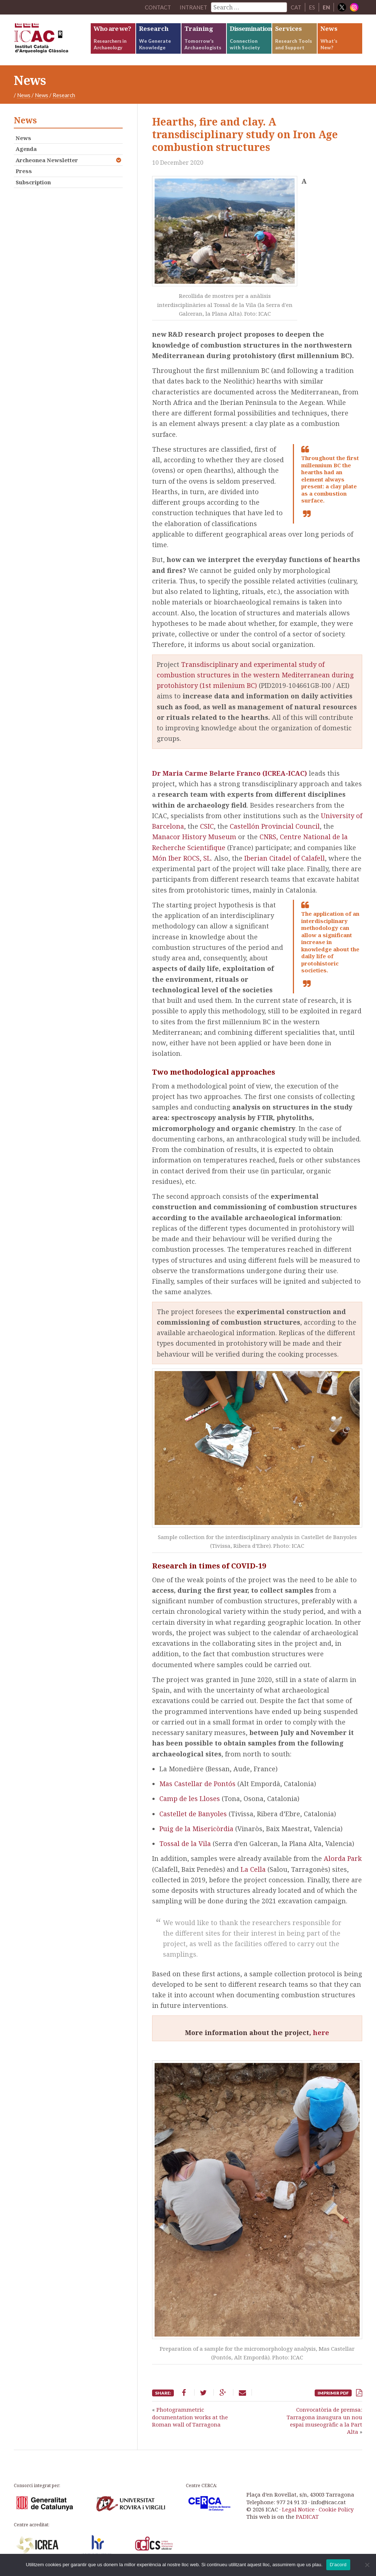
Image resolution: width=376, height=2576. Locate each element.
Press (24, 171)
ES (312, 7)
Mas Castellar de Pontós (197, 1783)
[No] (367, 2564)
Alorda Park (343, 1858)
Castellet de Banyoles (193, 1813)
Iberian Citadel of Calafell (284, 858)
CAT (296, 7)
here (321, 2032)
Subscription (33, 182)
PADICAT (307, 2516)
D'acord (338, 2564)
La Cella (254, 1869)
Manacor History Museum (194, 836)
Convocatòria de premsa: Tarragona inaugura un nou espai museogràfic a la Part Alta (324, 2420)
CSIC (207, 826)
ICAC (52, 40)
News (23, 95)
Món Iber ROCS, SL (181, 858)
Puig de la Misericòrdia (196, 1828)
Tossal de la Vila (186, 1843)
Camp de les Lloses (190, 1798)
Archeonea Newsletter (47, 160)
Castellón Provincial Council (275, 826)
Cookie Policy (336, 2509)
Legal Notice (298, 2509)
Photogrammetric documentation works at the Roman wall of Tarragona (190, 2417)
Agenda (26, 148)
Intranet (193, 7)
